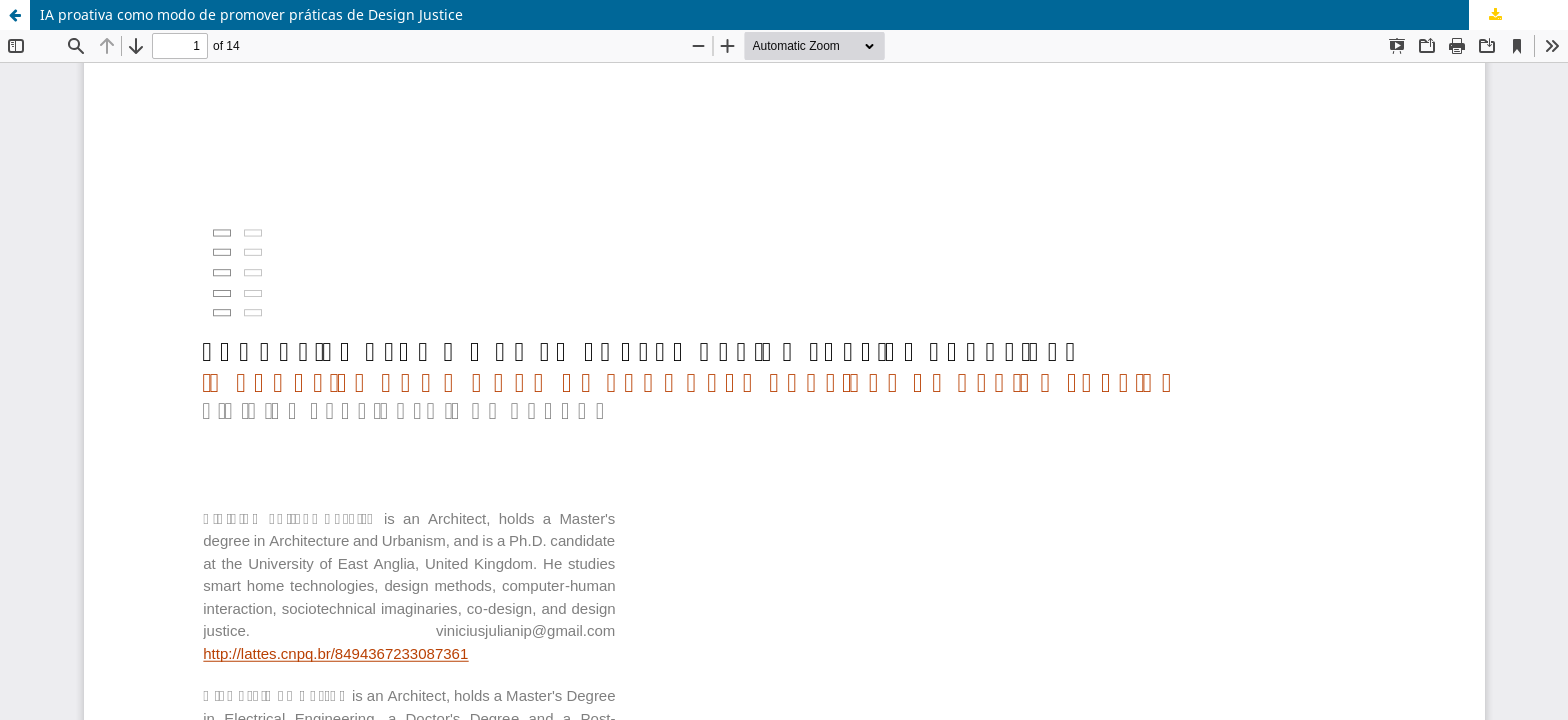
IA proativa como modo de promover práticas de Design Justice (251, 14)
